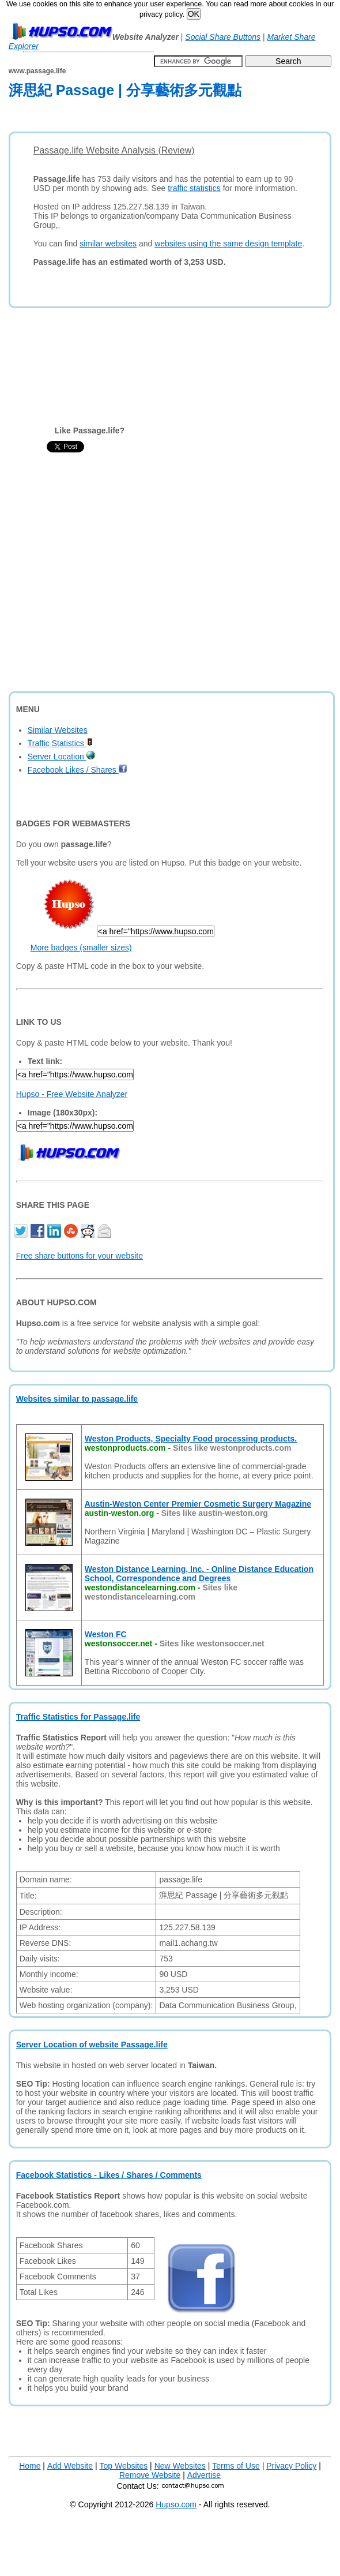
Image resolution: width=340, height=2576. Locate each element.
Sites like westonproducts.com (232, 1447)
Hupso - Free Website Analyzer (72, 1094)
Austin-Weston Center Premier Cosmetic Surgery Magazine (198, 1503)
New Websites (180, 2465)
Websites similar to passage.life (77, 1398)
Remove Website (149, 2475)
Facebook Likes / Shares (77, 769)
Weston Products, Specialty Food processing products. (191, 1438)
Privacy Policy (291, 2465)
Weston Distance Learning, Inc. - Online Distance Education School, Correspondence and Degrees (199, 1573)
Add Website (70, 2465)
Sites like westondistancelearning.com (161, 1592)
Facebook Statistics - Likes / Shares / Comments (109, 2175)
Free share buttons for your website (79, 1255)
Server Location (61, 756)
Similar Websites (58, 730)
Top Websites (123, 2465)
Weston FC (106, 1634)
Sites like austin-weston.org (214, 1513)
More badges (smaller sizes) (81, 947)
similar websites (108, 243)
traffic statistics (194, 188)
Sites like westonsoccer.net (212, 1643)
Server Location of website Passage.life (92, 2044)
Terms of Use (235, 2465)
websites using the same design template (228, 243)
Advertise (204, 2475)
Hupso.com (176, 2504)
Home (29, 2465)
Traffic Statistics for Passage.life (78, 1716)
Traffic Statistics (60, 743)
